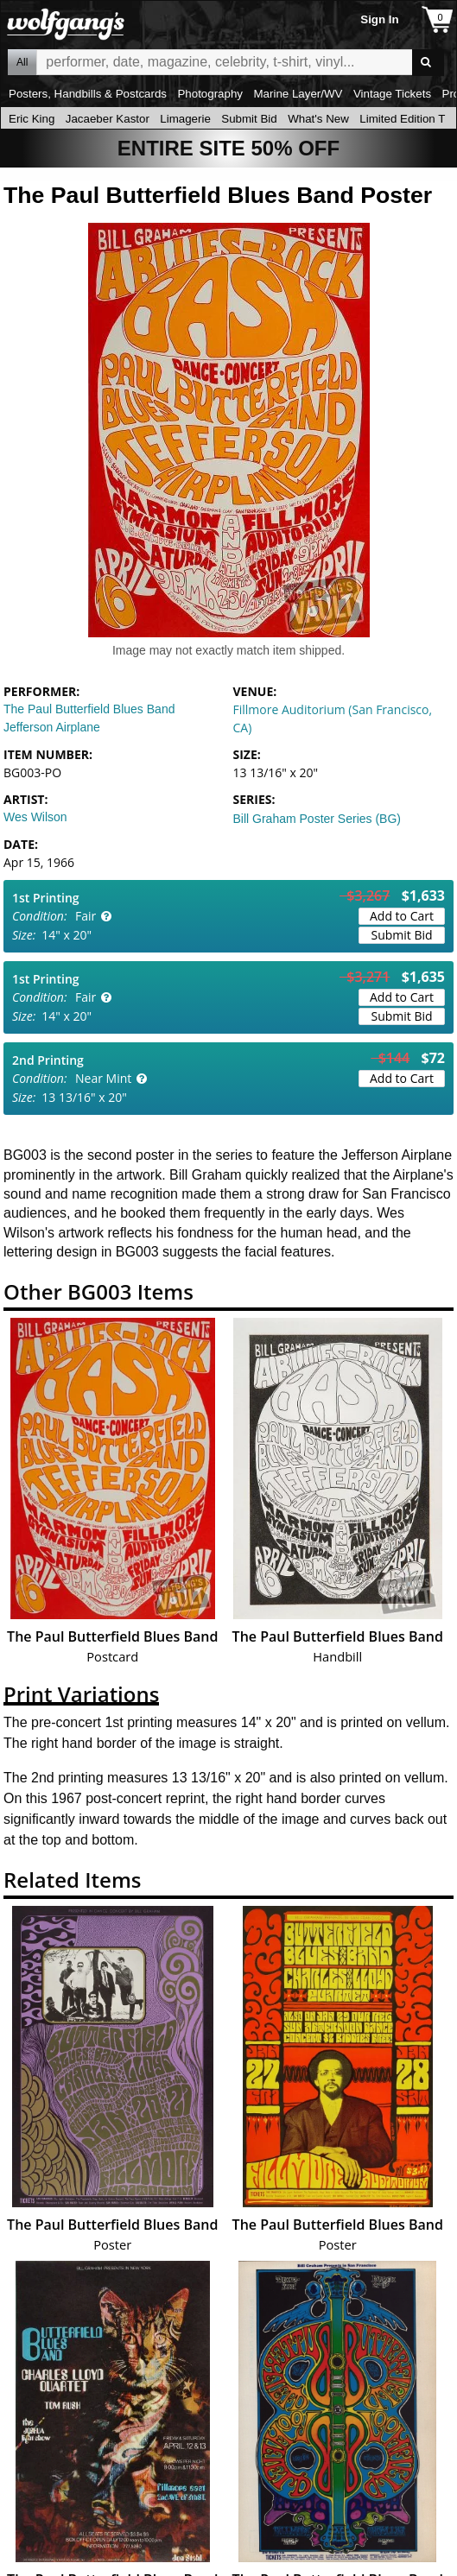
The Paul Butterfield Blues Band (89, 709)
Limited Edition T (402, 118)
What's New (318, 118)
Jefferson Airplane (51, 727)
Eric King (31, 118)
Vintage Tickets (392, 93)
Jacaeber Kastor (107, 118)
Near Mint (103, 1078)
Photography (210, 93)
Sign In (379, 19)
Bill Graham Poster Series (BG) (317, 819)
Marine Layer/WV (297, 93)
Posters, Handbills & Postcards (88, 93)
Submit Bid (248, 118)
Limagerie (185, 118)
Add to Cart (402, 916)
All (22, 62)
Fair (85, 916)
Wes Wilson (35, 817)
